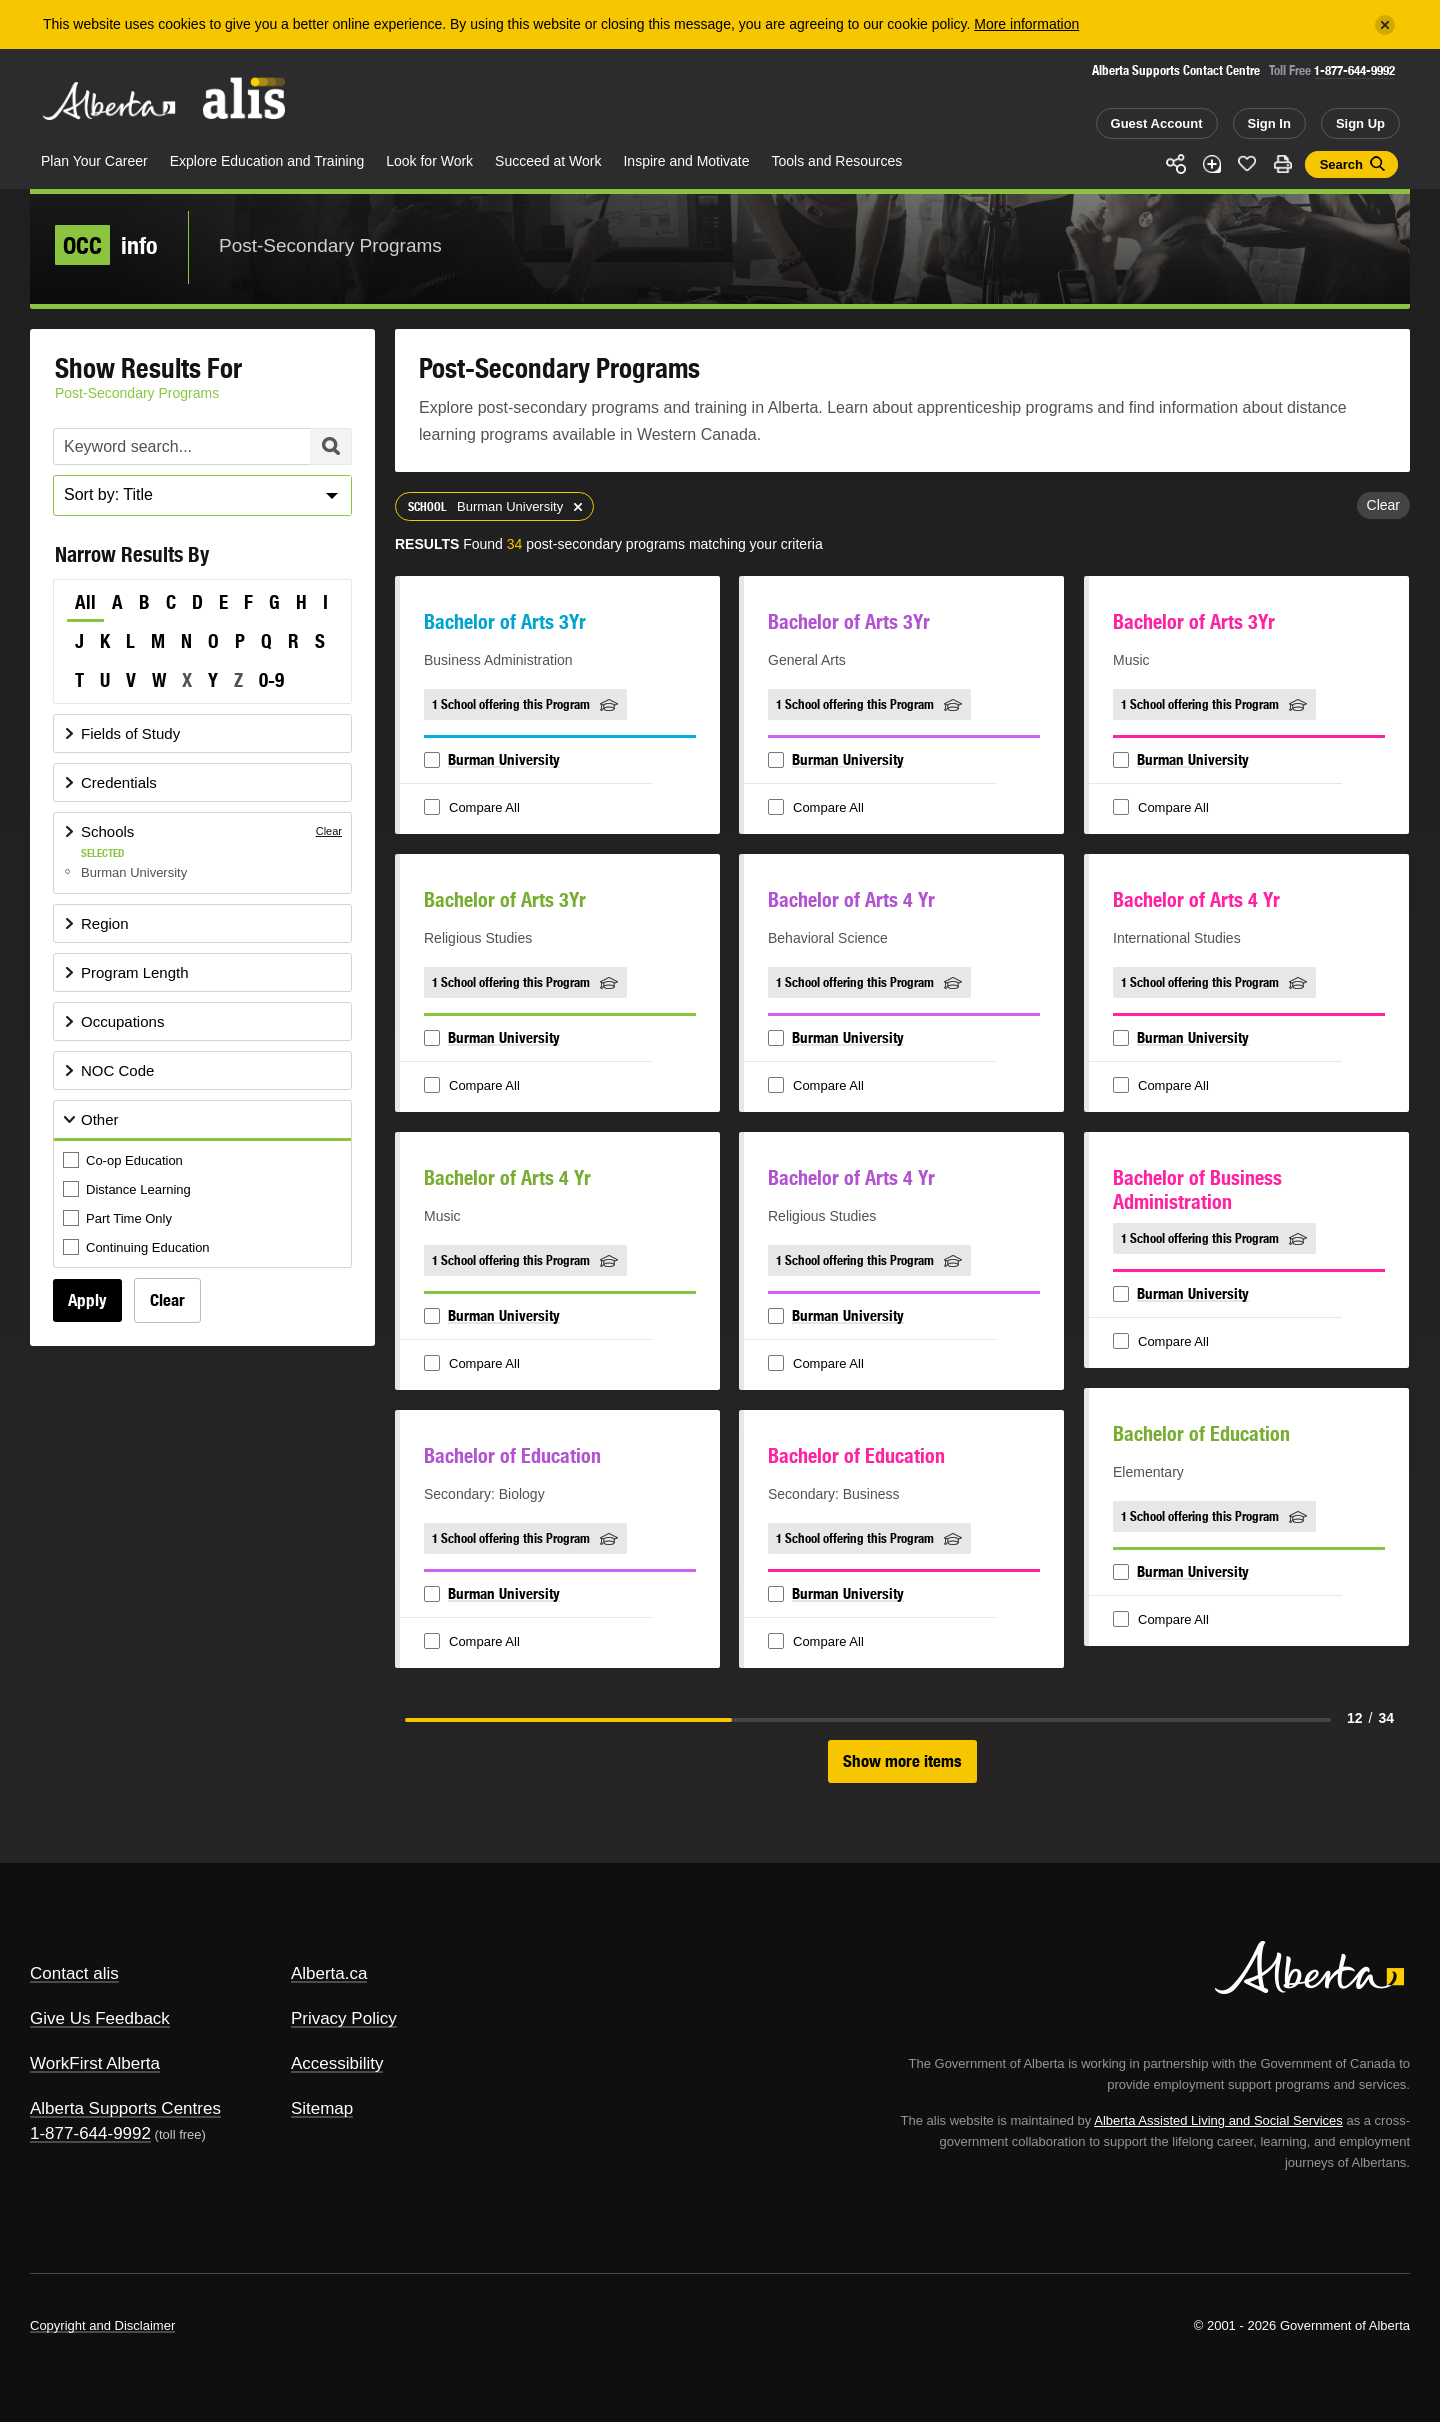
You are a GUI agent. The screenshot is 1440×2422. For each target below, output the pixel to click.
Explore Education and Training (267, 161)
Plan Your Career (94, 161)
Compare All (474, 808)
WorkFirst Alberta (95, 2063)
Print (1283, 164)
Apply (87, 1300)
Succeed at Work (548, 161)
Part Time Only (119, 1219)
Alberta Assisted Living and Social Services (1218, 2120)
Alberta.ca (329, 1973)
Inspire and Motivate (686, 161)
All (85, 602)
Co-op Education (124, 1161)
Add (1212, 164)
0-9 (271, 680)
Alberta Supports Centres (125, 2108)
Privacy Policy (344, 2018)
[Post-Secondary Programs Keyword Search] (202, 446)
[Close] (1385, 25)
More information (1026, 24)
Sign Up (1360, 123)
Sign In (1269, 123)
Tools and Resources (837, 161)
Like (1247, 163)
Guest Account (1157, 123)
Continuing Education (138, 1248)
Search (1341, 164)
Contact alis (74, 1973)
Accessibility (337, 2063)
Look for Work (429, 161)
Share (1176, 164)
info (106, 245)
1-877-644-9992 (1354, 70)
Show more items (902, 1761)
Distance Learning (128, 1190)
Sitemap (322, 2108)
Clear (167, 1300)
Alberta (109, 101)
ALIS (245, 98)
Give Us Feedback (100, 2018)
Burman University (504, 759)
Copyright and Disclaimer (102, 2325)
